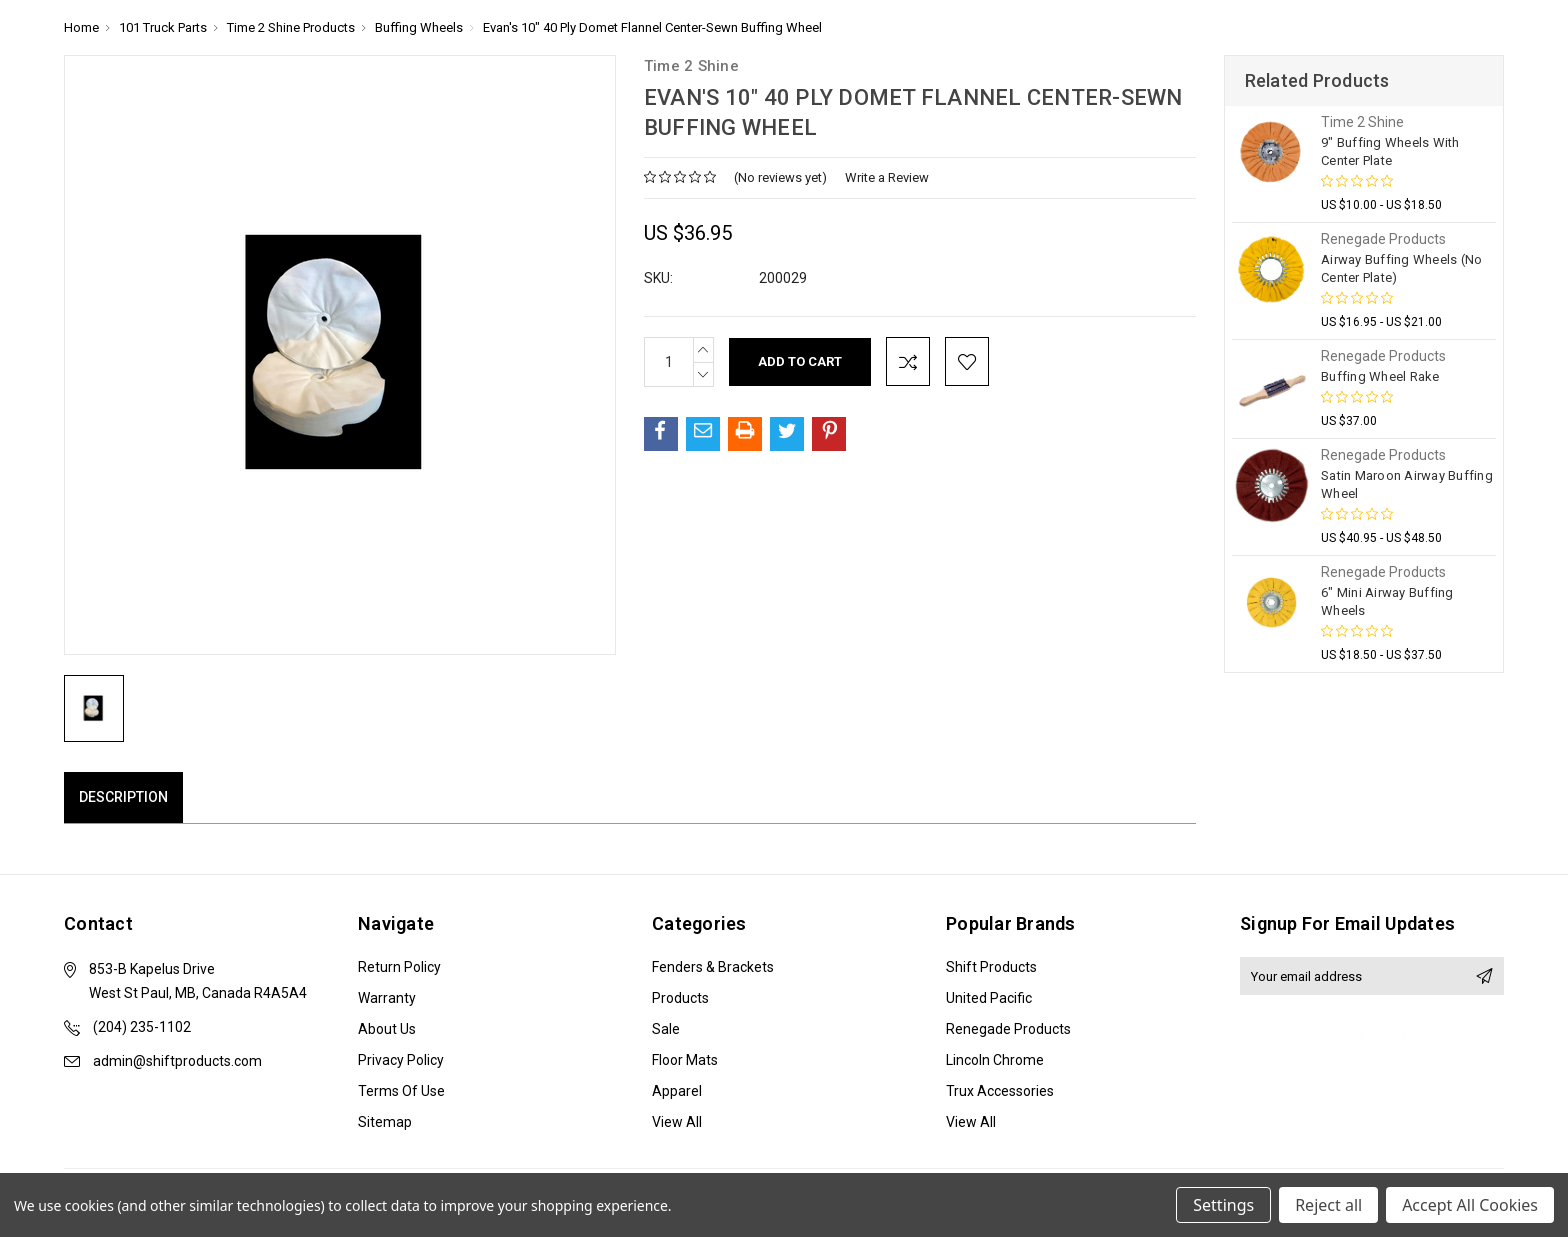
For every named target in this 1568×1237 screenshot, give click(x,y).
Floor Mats (685, 1060)
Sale (666, 1029)
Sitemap (385, 1122)
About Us (387, 1029)
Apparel (677, 1091)
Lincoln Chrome (995, 1060)
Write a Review (887, 177)
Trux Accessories (1000, 1091)
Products (680, 998)
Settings (1223, 1205)
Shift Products (991, 967)
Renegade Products (1008, 1029)
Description (123, 797)
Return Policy (399, 967)
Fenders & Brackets (713, 967)
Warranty (387, 998)
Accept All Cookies (1470, 1205)
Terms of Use (401, 1091)
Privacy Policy (401, 1060)
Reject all (1328, 1205)
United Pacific (989, 998)
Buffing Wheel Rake (1380, 376)
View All (677, 1122)
